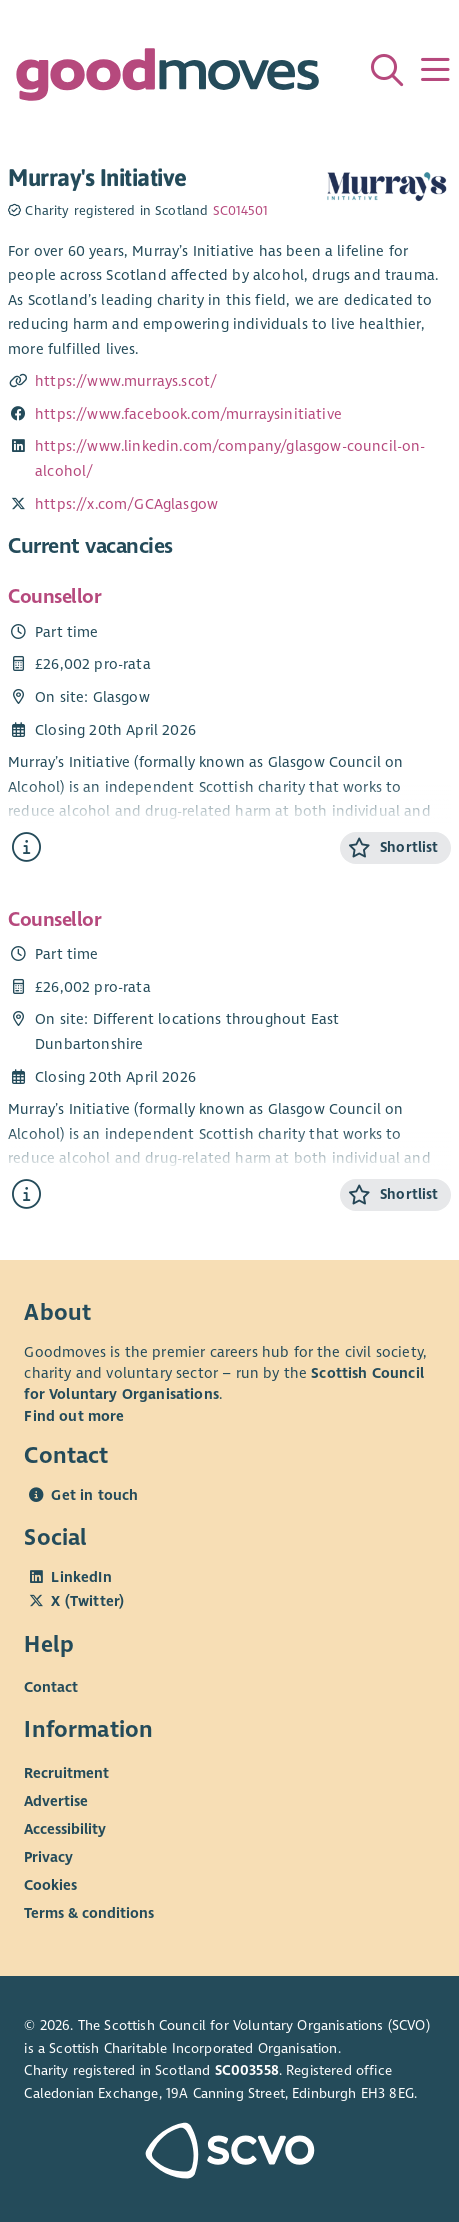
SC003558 (247, 2070)
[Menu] (435, 70)
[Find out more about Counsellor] (26, 847)
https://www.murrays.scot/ (126, 381)
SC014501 (240, 211)
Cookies (50, 1884)
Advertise (56, 1800)
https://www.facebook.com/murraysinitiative (188, 414)
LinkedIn (81, 1577)
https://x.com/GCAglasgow (126, 504)
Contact (51, 1687)
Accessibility (65, 1828)
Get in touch (94, 1495)
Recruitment (66, 1772)
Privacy (48, 1856)
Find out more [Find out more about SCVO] (74, 1416)
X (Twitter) (87, 1601)
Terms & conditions (89, 1912)
